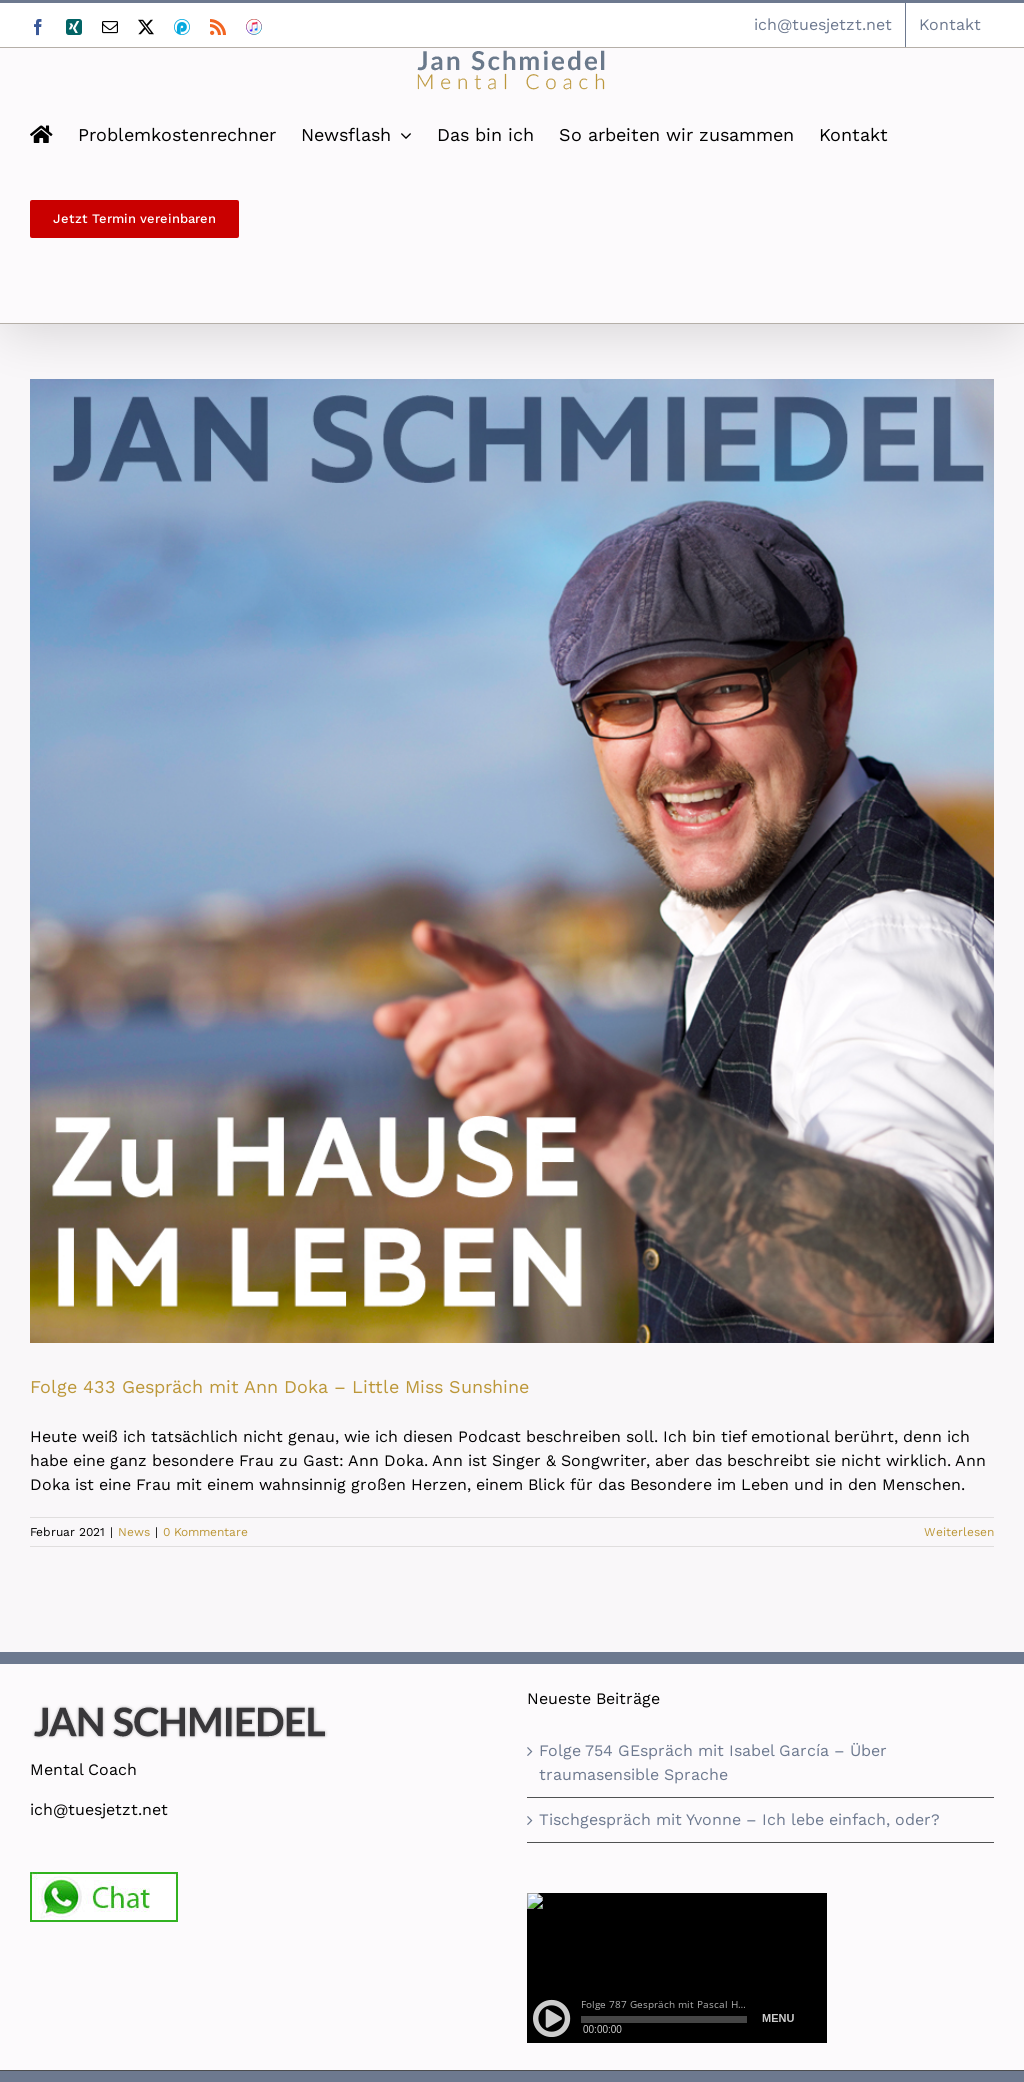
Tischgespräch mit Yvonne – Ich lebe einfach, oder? (739, 1819)
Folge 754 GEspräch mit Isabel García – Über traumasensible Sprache (713, 1762)
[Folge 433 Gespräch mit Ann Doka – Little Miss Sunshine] (512, 861)
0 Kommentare (205, 1532)
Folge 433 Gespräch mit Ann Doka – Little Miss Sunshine (279, 1386)
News (134, 1532)
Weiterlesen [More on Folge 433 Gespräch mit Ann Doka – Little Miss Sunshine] (959, 1532)
